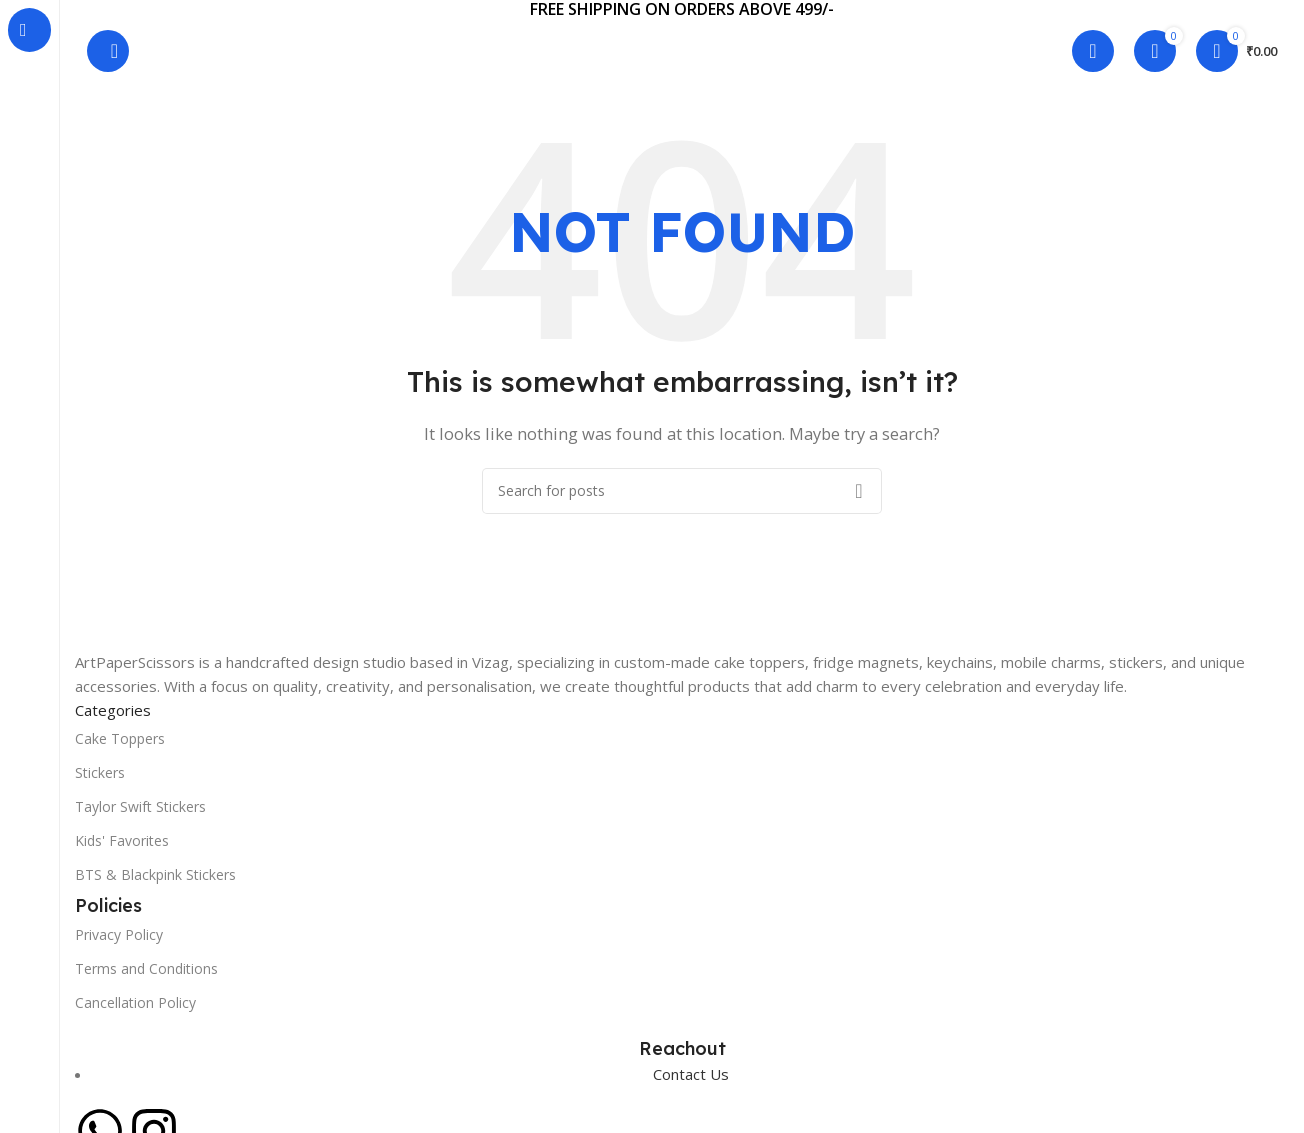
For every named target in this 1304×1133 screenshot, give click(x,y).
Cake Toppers (120, 738)
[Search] (108, 51)
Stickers (100, 772)
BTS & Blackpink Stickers (155, 874)
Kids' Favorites (122, 840)
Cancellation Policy (135, 1002)
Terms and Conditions (146, 968)
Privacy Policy (119, 934)
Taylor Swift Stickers (140, 806)
